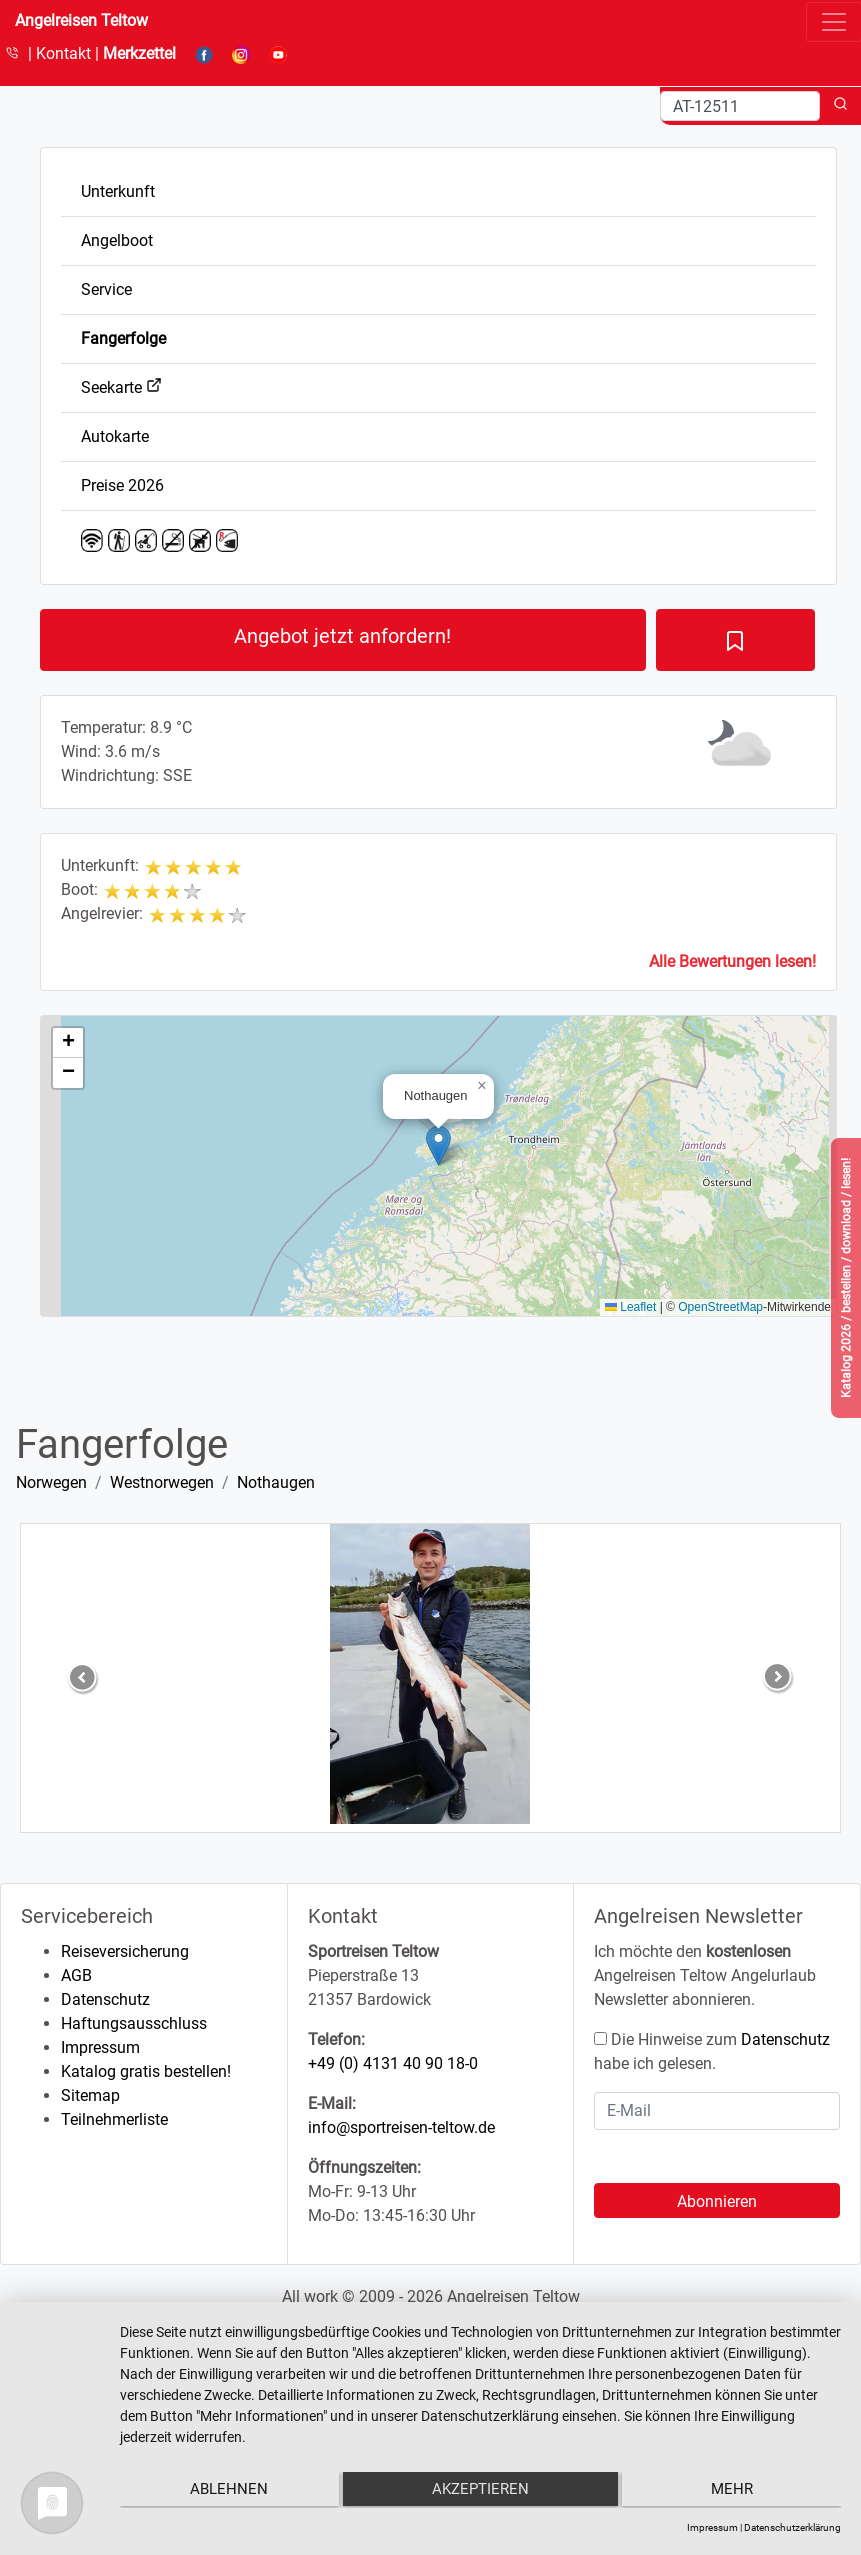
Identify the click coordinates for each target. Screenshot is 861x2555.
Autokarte (115, 436)
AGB (76, 1975)
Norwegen (51, 1482)
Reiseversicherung (125, 1951)
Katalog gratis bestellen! (146, 2071)
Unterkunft (118, 191)
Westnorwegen (162, 1482)
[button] (438, 1145)
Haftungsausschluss (134, 2023)
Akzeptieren (480, 2491)
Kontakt (65, 53)
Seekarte (121, 387)
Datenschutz (105, 1999)
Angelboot (117, 240)
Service (106, 289)
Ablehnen (227, 2491)
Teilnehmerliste (114, 2119)
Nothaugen (276, 1482)
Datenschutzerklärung (792, 2527)
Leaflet (630, 1307)
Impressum (100, 2047)
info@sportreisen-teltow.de (401, 2127)
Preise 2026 (122, 485)
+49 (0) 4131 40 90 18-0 (393, 2063)
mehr (734, 2491)
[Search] (740, 106)
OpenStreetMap (720, 1307)
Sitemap (90, 2095)
